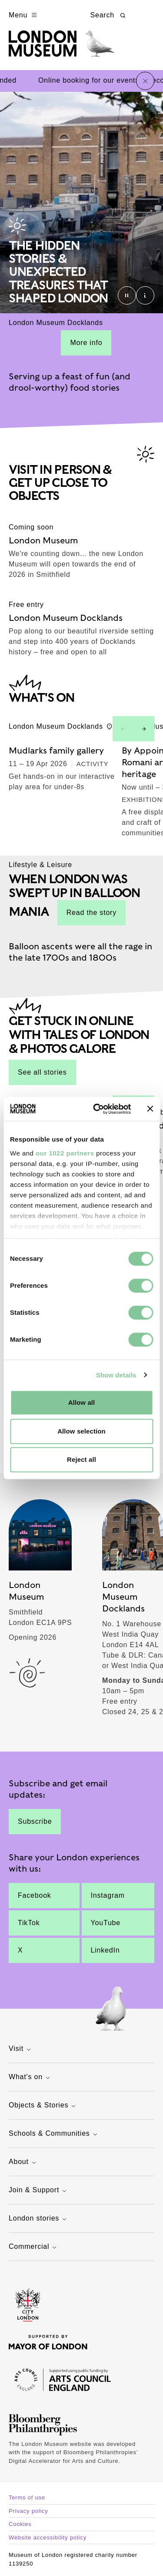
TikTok (29, 1922)
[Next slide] (143, 728)
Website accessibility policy (47, 2537)
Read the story (91, 912)
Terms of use (27, 2497)
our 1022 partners (65, 1153)
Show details (116, 1375)
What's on (30, 2077)
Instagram (108, 1895)
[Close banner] (150, 1109)
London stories (39, 2219)
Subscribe (35, 1821)
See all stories (42, 1072)
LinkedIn (105, 1950)
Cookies (20, 2524)
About (23, 2162)
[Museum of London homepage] (61, 48)
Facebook (34, 1895)
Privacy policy (28, 2511)
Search (109, 15)
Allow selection (81, 1431)
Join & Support (39, 2190)
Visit (21, 2049)
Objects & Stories (43, 2105)
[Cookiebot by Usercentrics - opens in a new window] (97, 1109)
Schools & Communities (54, 2134)
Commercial (34, 2247)
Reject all (81, 1459)
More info (86, 342)
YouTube (105, 1922)
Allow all (81, 1402)
